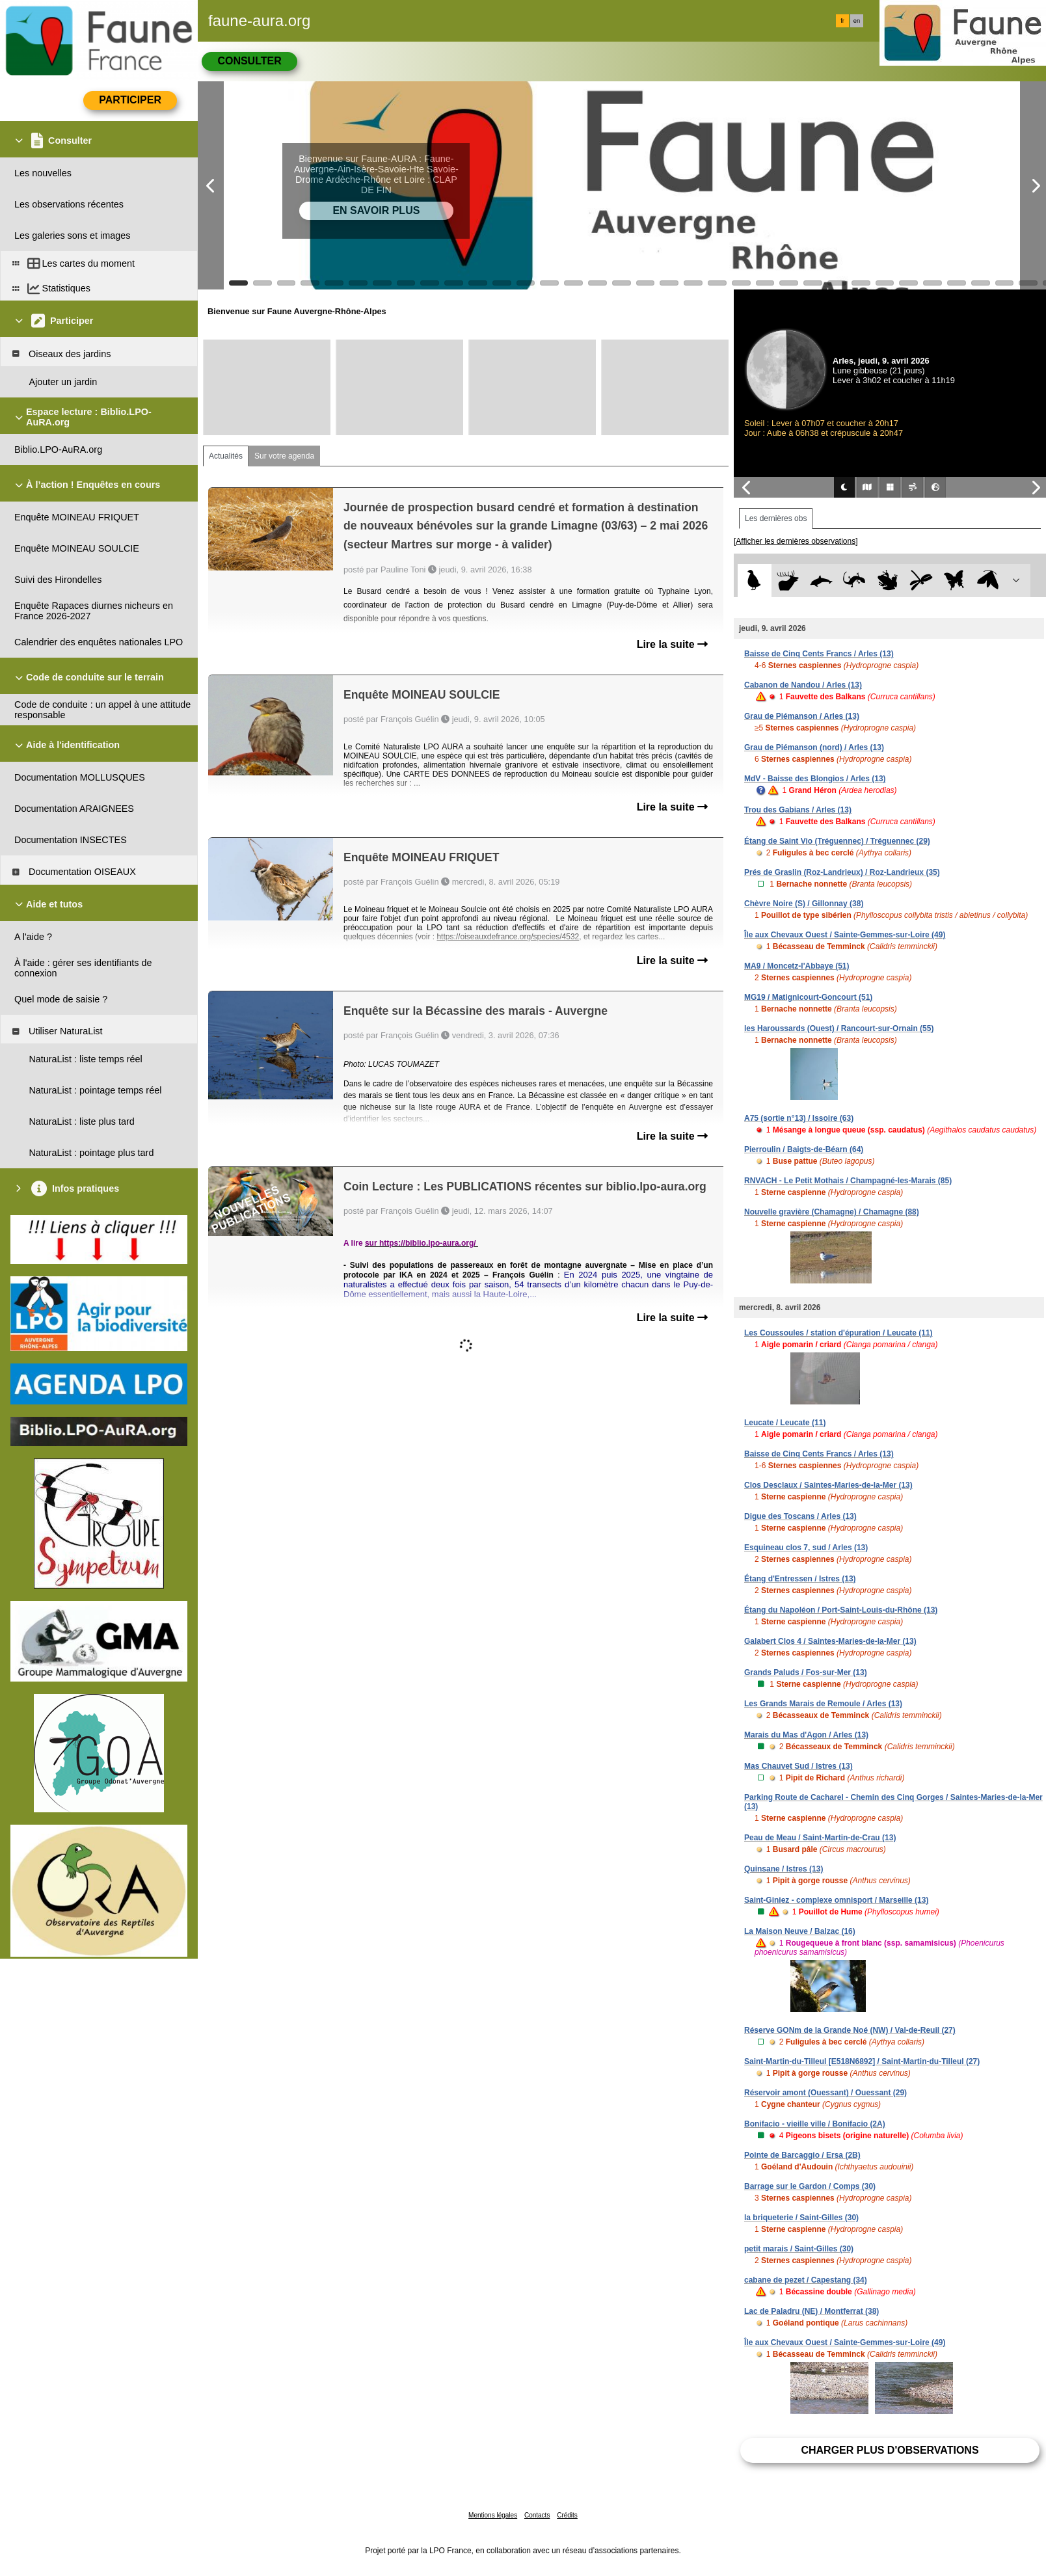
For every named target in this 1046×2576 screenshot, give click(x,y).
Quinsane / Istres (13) (783, 1868)
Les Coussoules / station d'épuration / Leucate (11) (838, 1332)
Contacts (537, 2515)
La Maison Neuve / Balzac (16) (799, 1931)
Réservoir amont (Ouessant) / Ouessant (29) (825, 2092)
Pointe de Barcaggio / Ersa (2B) (802, 2155)
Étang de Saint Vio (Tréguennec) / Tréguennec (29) (837, 841)
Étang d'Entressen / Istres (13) (800, 1578)
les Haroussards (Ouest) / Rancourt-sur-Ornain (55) (838, 1028)
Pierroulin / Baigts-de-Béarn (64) (803, 1149)
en (856, 21)
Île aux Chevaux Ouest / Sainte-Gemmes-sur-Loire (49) (844, 934)
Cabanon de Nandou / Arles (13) (803, 685)
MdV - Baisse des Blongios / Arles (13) (815, 778)
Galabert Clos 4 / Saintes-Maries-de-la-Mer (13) (830, 1641)
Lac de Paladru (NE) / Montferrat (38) (811, 2311)
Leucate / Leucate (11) (784, 1422)
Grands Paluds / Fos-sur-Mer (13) (805, 1672)
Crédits (567, 2515)
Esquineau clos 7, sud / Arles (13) (806, 1547)
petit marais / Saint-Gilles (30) (798, 2248)
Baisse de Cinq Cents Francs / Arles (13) (819, 653)
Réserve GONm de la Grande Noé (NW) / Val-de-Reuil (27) (850, 2030)
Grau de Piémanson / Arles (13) (801, 716)
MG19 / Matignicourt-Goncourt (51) (808, 997)
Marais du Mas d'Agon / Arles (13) (806, 1734)
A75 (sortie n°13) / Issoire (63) (798, 1118)
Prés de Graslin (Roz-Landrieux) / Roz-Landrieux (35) (842, 872)
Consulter (249, 60)
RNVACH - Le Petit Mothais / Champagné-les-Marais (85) (848, 1180)
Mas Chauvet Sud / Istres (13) (798, 1766)
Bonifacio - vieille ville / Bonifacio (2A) (814, 2123)
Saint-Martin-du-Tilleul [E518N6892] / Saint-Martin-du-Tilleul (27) (862, 2061)
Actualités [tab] (226, 456)
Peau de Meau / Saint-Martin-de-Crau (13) (820, 1837)
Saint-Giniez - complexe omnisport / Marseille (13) (836, 1900)
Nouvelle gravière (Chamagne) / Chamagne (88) (831, 1211)
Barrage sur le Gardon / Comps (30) (810, 2186)
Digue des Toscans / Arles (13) (800, 1516)
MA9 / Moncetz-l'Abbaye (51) (797, 966)
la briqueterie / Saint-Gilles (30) (801, 2217)
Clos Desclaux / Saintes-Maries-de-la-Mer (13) (828, 1485)
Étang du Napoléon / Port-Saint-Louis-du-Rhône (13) (840, 1610)
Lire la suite (672, 644)
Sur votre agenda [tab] (284, 456)
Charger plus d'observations (889, 2450)
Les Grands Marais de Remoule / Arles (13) (823, 1703)
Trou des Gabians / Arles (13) (798, 809)
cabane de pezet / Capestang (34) (805, 2280)
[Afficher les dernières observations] (796, 541)
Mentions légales (492, 2515)
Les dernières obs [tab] (776, 518)
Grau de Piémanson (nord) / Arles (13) (814, 747)
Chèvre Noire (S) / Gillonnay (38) (803, 903)
